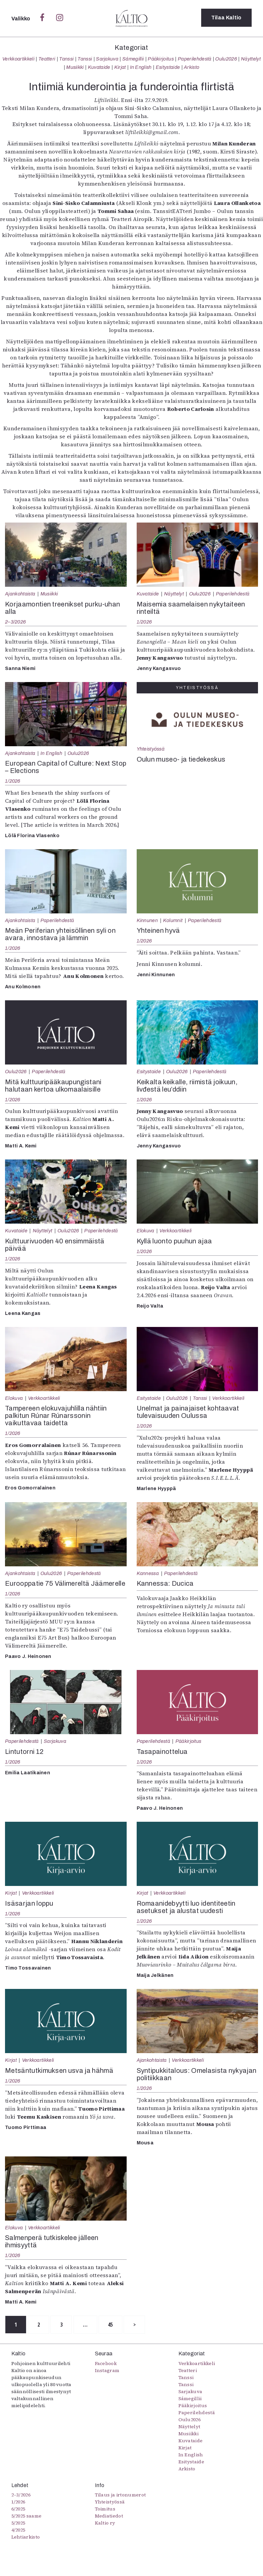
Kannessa (148, 1573)
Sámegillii (133, 59)
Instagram (107, 2370)
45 (118, 2325)
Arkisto (191, 67)
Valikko (21, 18)
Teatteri (46, 59)
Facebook (106, 2363)
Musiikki (75, 67)
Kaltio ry (105, 2523)
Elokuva (145, 1230)
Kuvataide (99, 67)
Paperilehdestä (194, 59)
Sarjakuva (107, 59)
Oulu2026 (226, 59)
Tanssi (66, 59)
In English (141, 67)
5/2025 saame (26, 2516)
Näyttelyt (251, 59)
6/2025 (18, 2509)
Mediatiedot (109, 2516)
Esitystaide (168, 67)
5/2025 (18, 2523)
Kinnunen (147, 920)
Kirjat (120, 67)
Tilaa (226, 18)
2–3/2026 (15, 622)
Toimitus (105, 2509)
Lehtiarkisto (25, 2537)
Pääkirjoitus (161, 59)
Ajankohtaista (20, 593)
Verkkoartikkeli (18, 59)
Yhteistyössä (150, 749)
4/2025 (18, 2530)
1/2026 (144, 622)
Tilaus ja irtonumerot (120, 2495)
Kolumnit (173, 920)
